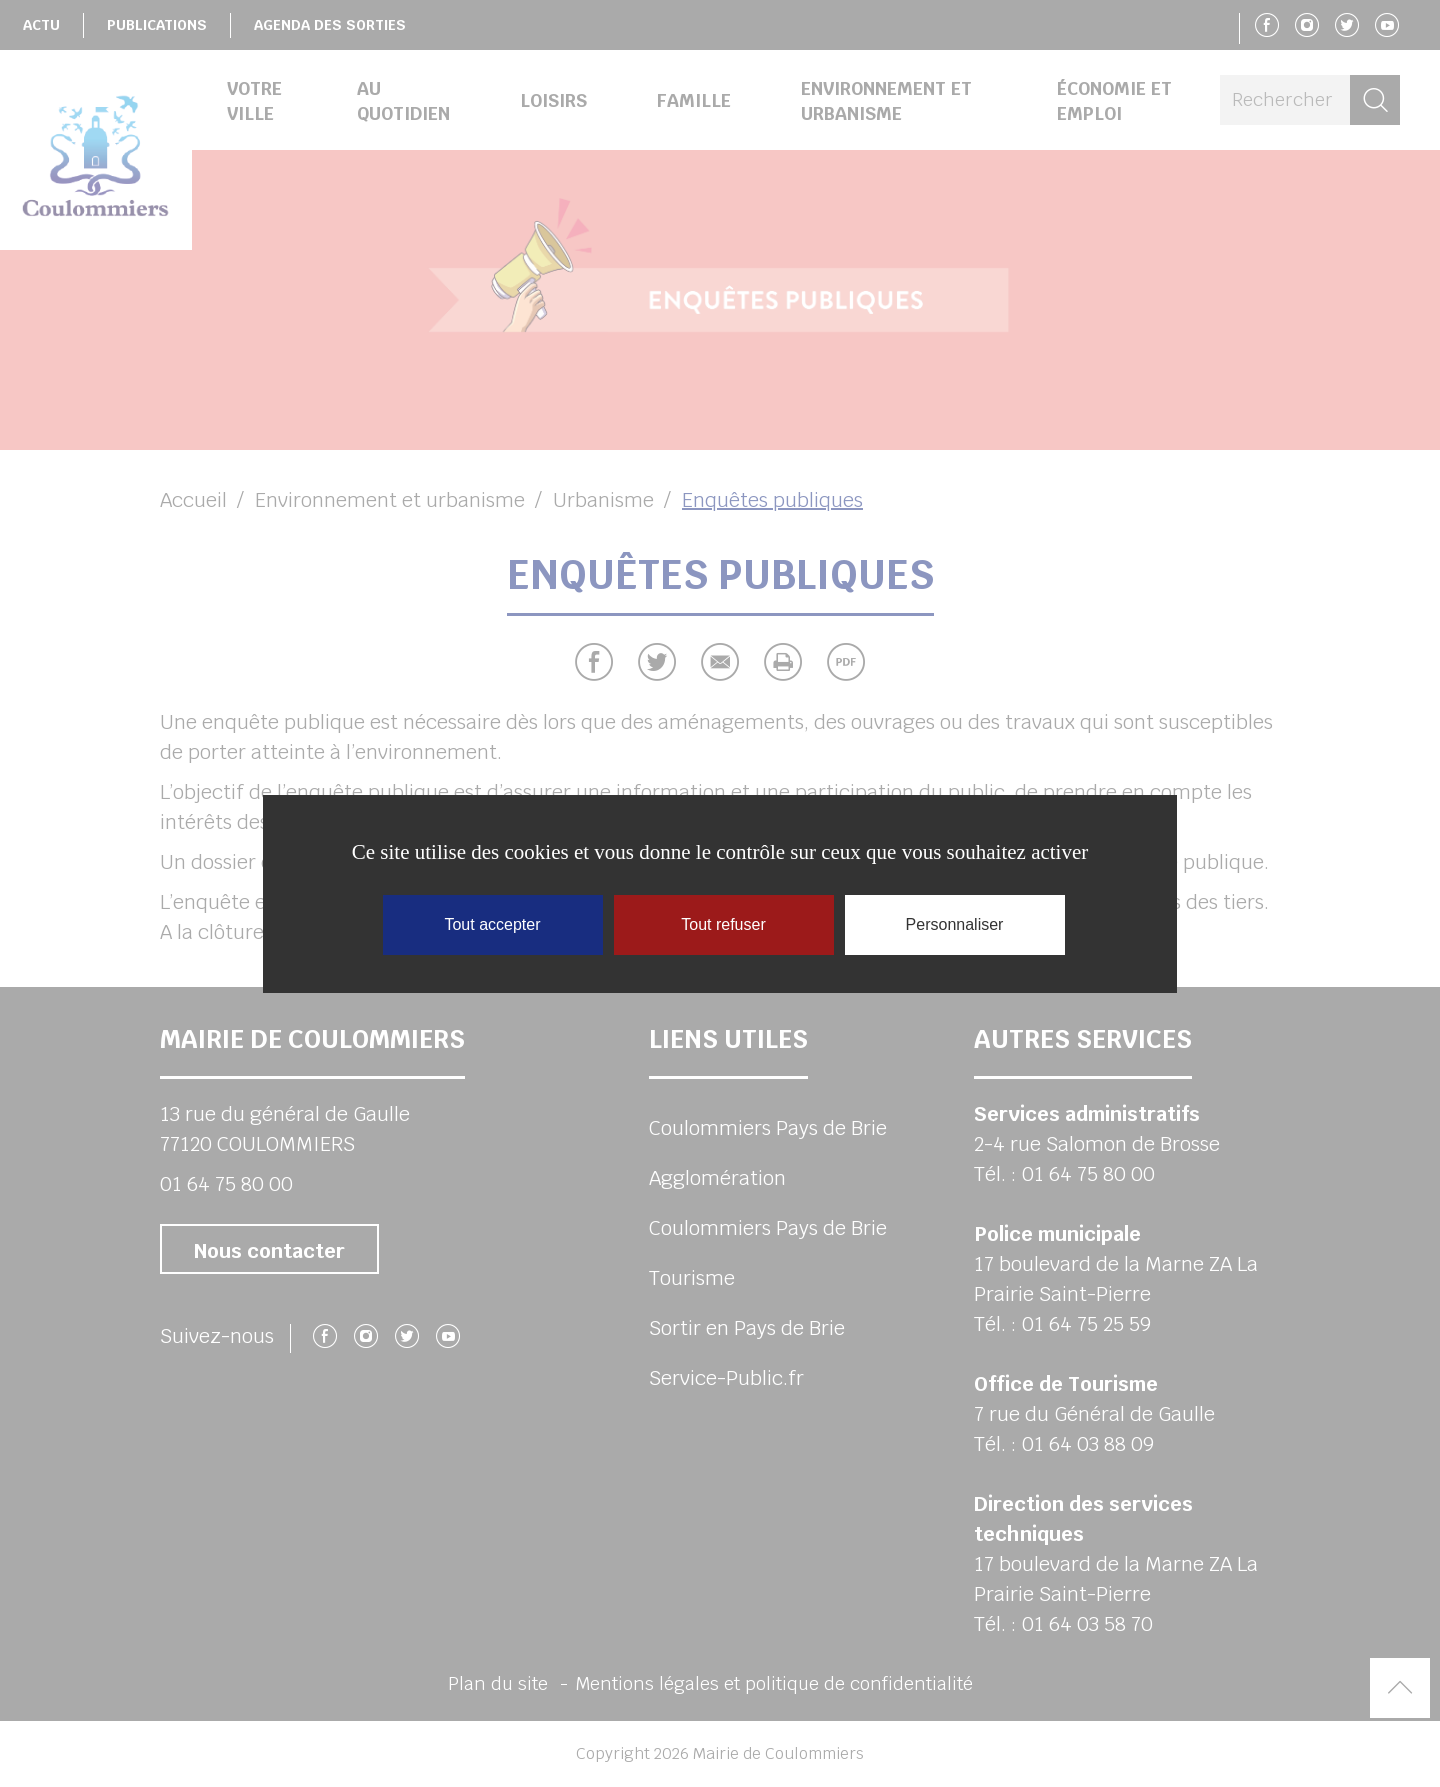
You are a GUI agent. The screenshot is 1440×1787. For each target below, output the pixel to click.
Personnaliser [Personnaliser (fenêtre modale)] (955, 924)
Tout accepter (492, 924)
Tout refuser (723, 924)
